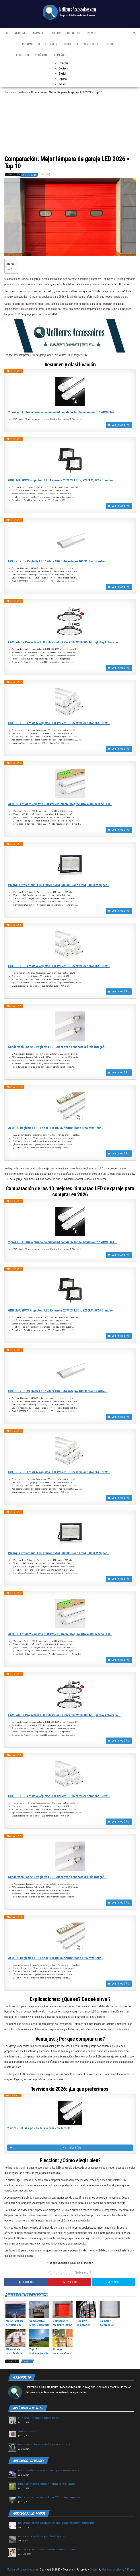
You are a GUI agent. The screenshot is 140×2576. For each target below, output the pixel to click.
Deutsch (63, 68)
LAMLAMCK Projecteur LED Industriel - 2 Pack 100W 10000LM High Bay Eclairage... (64, 642)
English (62, 73)
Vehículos (41, 55)
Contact (94, 2569)
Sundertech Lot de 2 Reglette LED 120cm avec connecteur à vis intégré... (57, 1047)
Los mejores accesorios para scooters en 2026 (38, 2418)
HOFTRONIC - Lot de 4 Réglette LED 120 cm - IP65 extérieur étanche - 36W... (59, 966)
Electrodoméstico (27, 44)
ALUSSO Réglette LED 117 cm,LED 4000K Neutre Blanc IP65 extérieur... (55, 1128)
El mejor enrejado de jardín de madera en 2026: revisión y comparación (49, 2497)
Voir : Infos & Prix (120, 424)
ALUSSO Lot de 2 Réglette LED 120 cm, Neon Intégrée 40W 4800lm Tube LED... (60, 804)
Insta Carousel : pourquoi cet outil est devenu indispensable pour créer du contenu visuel (56, 2523)
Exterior (51, 44)
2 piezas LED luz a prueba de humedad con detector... (40, 2128)
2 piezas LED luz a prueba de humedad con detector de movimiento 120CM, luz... (62, 412)
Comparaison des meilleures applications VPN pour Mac (42, 2536)
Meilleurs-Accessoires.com (22, 2569)
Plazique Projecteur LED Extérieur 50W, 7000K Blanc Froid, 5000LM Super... (58, 885)
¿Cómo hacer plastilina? (28, 2431)
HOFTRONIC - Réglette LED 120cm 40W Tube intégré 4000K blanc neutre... (57, 561)
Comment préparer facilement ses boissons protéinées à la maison (46, 2549)
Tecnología (22, 55)
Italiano (63, 84)
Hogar (67, 44)
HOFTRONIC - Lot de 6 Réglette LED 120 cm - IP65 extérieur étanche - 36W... (59, 723)
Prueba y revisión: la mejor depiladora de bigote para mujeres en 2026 (48, 2470)
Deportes (73, 33)
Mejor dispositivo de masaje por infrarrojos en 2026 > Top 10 (44, 2444)
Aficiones (20, 33)
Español (59, 55)
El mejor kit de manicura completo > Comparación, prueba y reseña (46, 2484)
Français (63, 63)
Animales (39, 33)
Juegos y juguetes (89, 44)
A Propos (130, 2569)
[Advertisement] (70, 126)
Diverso (90, 33)
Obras (111, 44)
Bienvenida (10, 92)
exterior (23, 92)
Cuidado (56, 33)
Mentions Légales (112, 2569)
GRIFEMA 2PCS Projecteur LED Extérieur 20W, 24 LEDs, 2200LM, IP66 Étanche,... (62, 480)
